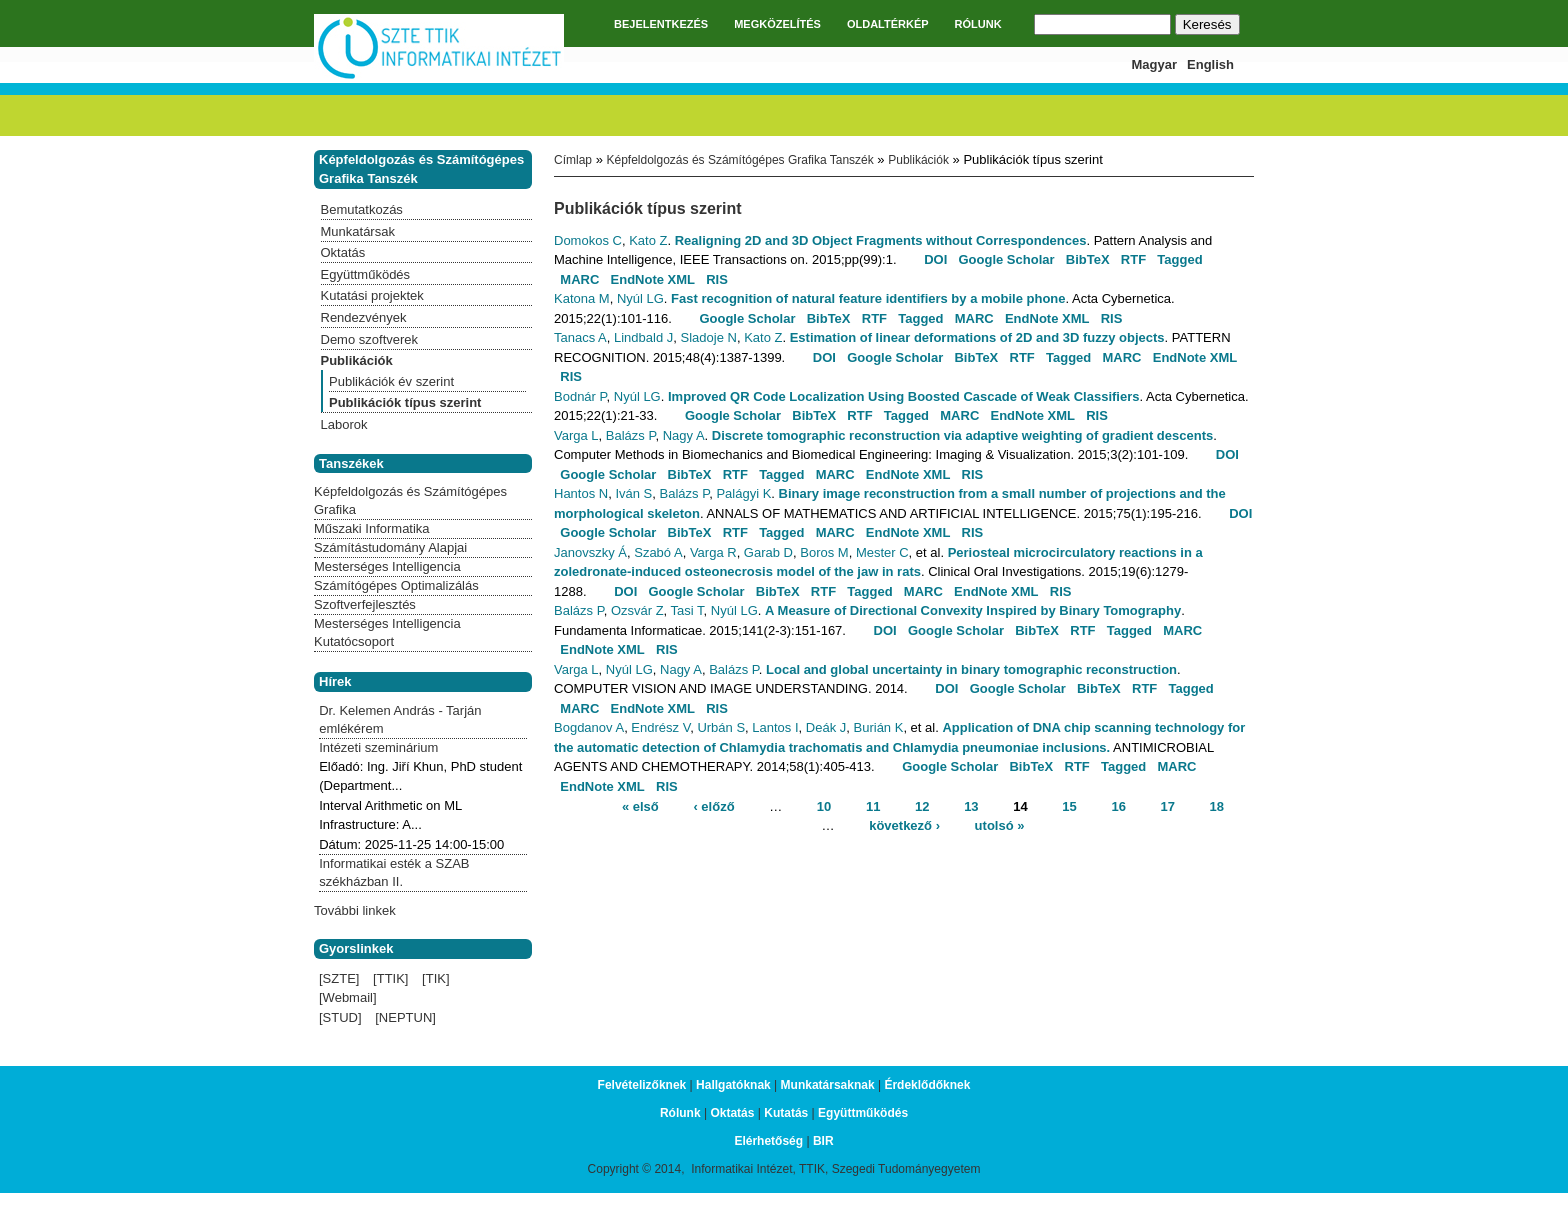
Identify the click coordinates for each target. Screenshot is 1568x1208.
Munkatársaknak (828, 1085)
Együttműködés (366, 274)
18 (1217, 805)
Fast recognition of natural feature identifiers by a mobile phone (868, 298)
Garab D (768, 552)
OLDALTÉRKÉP (888, 24)
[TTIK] (390, 978)
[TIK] (435, 978)
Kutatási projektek (372, 295)
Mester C (882, 552)
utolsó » (1000, 825)
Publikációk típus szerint (405, 402)
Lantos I (775, 727)
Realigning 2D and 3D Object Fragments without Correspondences (881, 240)
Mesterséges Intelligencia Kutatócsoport (387, 632)
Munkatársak (358, 231)
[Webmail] (348, 997)
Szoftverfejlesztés (365, 604)
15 (1069, 805)
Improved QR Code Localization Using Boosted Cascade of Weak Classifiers (904, 396)
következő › (904, 825)
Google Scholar (1006, 259)
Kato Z (648, 240)
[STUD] (340, 1017)
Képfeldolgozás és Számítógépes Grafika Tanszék (739, 160)
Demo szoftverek (370, 339)
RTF (1133, 259)
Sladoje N (709, 337)
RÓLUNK (978, 24)
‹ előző (713, 805)
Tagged (1179, 259)
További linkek (355, 910)
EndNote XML (653, 279)
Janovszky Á (590, 552)
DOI (935, 259)
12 (922, 805)
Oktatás (343, 252)
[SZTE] (339, 978)
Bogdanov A (589, 727)
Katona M (582, 298)
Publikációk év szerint (391, 381)
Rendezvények (364, 317)
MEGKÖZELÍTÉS (777, 24)
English (1210, 64)
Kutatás (786, 1113)
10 (824, 805)
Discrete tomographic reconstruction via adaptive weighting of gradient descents (962, 435)
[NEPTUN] (405, 1017)
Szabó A (658, 552)
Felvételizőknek (642, 1085)
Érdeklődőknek (927, 1085)
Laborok (344, 424)
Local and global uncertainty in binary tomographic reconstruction (971, 669)
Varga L (576, 435)
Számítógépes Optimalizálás (396, 585)
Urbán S (721, 727)
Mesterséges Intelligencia (387, 566)
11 (873, 805)
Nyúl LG (640, 298)
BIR (823, 1141)
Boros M (824, 552)
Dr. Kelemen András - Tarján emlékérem (400, 719)
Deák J (826, 727)
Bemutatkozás (362, 209)
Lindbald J (643, 337)
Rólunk (680, 1113)
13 (971, 805)
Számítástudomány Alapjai (390, 547)
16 (1118, 805)
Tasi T (687, 610)
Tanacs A (580, 337)
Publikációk (918, 160)
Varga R (713, 552)
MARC (579, 279)
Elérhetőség (768, 1141)
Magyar (1155, 64)
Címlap (573, 160)
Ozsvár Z (637, 610)
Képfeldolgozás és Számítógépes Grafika (410, 500)
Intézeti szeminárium (378, 747)
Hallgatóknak (733, 1085)
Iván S (633, 493)
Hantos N (581, 493)
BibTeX (1088, 259)
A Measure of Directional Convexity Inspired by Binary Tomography (973, 610)
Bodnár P (580, 396)
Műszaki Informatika (372, 528)
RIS (717, 279)
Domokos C (588, 240)
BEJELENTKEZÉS (661, 24)
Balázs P (631, 435)
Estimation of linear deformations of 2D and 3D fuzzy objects (977, 337)
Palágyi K (743, 493)
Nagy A (684, 435)
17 (1168, 805)
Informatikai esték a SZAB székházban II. (394, 872)
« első (640, 805)
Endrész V (660, 727)
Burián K (879, 727)
